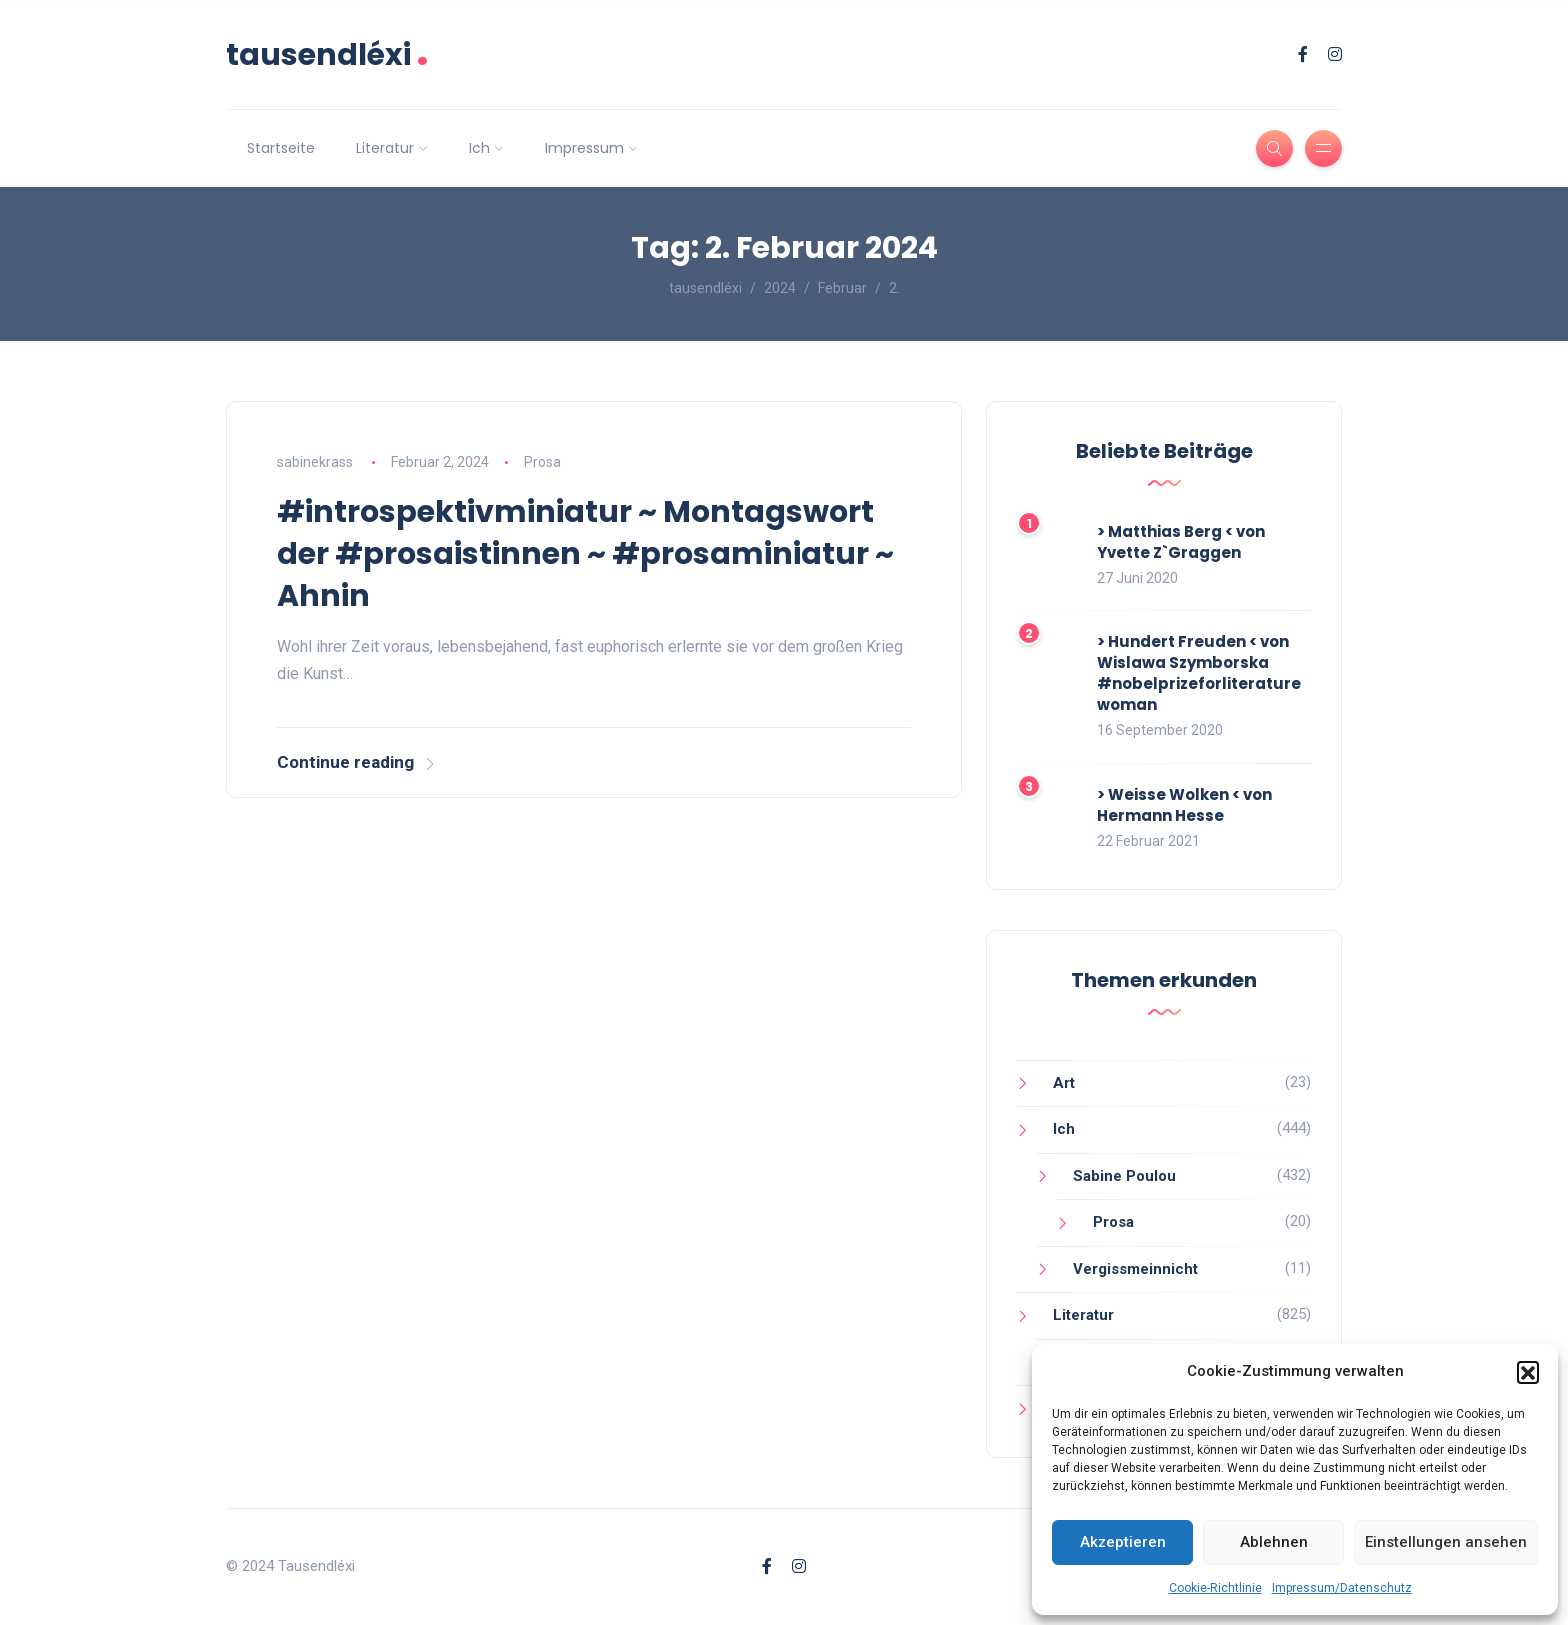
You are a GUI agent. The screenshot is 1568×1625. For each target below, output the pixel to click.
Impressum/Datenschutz (1342, 1588)
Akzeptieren (1123, 1542)
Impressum (584, 148)
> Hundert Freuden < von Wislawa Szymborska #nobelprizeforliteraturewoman (1199, 673)
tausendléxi (327, 55)
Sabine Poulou (1124, 1176)
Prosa (542, 462)
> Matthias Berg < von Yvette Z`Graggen (1181, 542)
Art (1064, 1083)
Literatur (385, 148)
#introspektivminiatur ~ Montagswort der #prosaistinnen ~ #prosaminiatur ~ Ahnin (585, 554)
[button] (1528, 1372)
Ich (479, 148)
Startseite (281, 148)
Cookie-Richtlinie (1215, 1588)
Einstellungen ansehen (1446, 1542)
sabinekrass (315, 462)
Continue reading (356, 762)
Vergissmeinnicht (1135, 1269)
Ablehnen (1274, 1542)
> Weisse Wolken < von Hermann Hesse (1184, 805)
